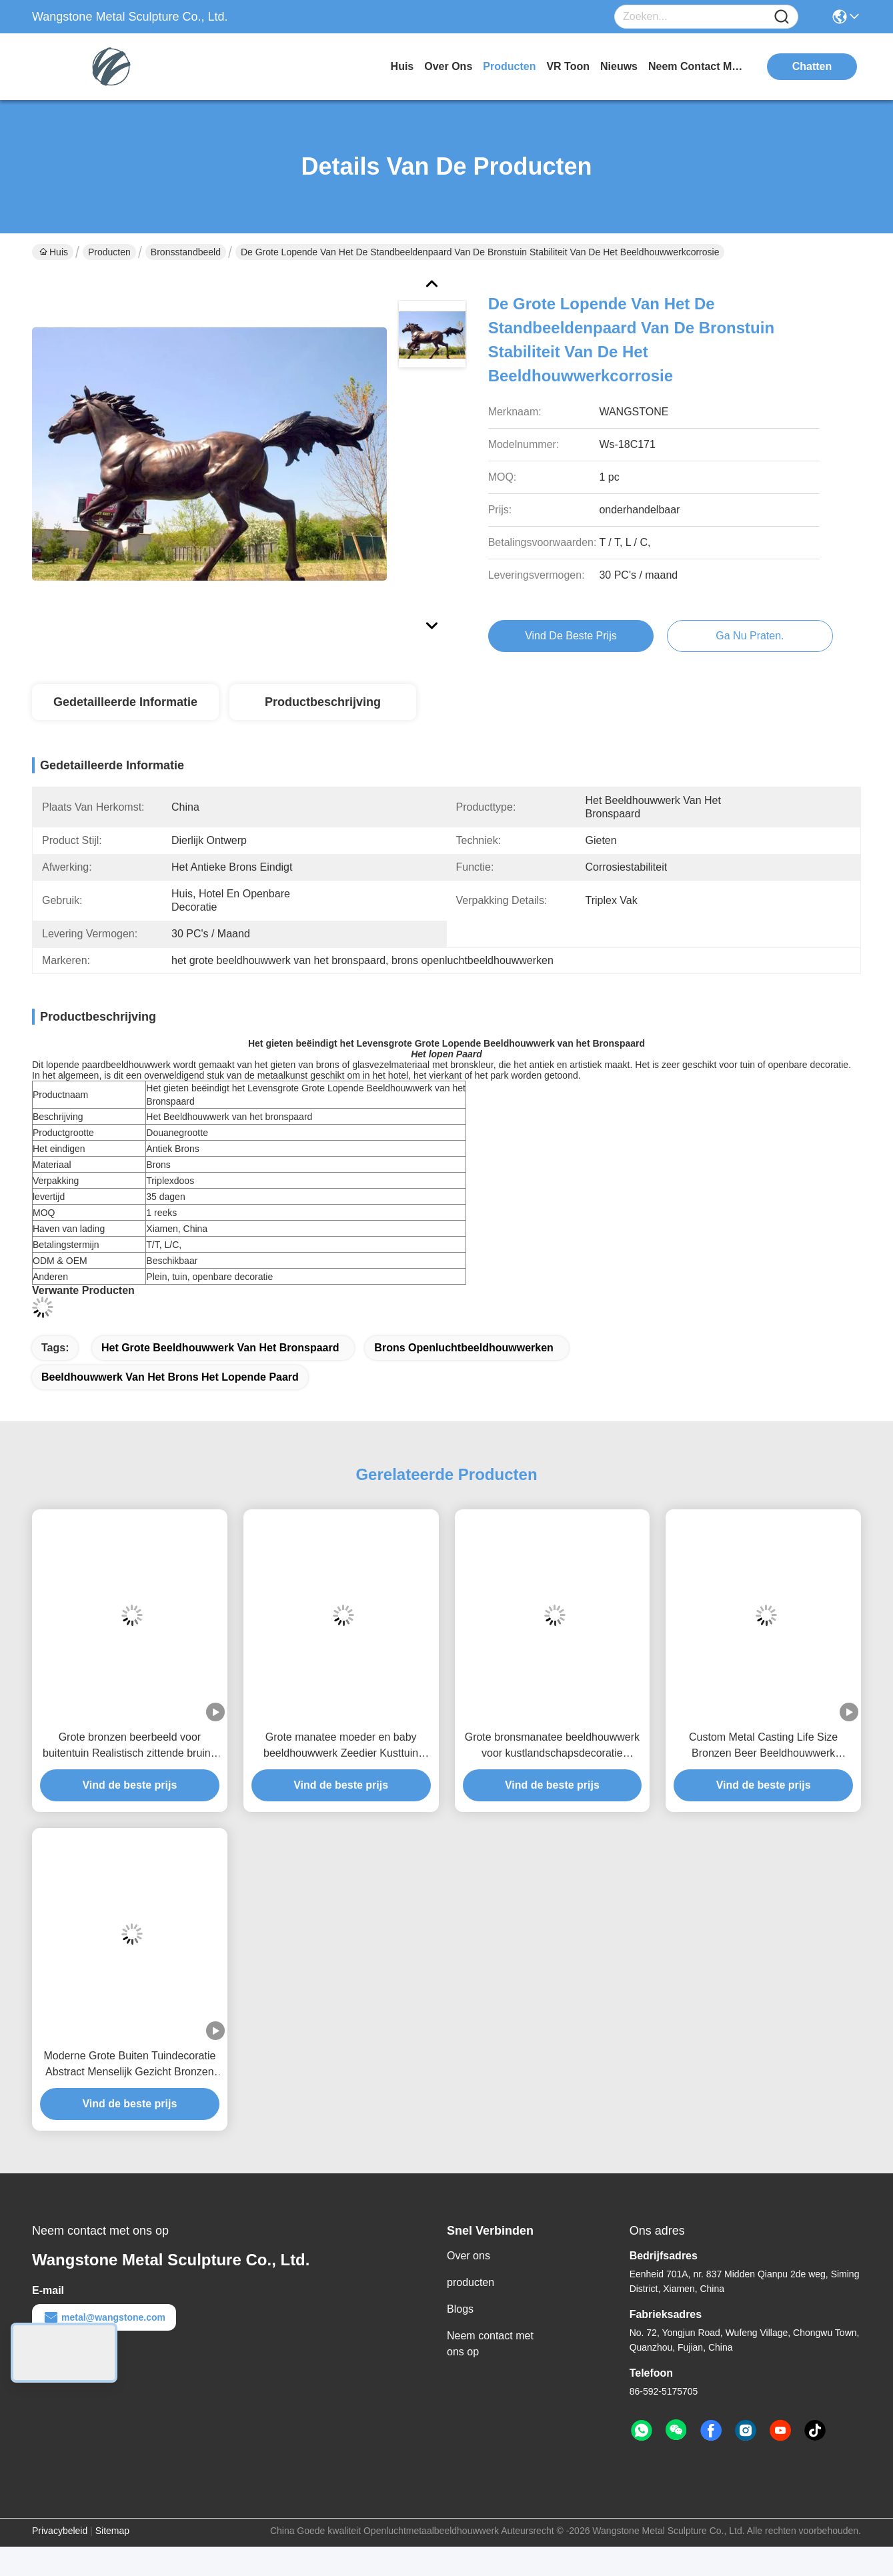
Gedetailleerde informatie (125, 702)
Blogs (460, 2309)
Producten (109, 252)
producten (509, 66)
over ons (448, 66)
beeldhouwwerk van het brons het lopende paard (170, 1377)
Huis (402, 66)
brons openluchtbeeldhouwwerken (463, 1347)
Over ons (468, 2255)
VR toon (568, 66)
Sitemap (112, 2530)
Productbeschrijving (323, 702)
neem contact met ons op (698, 66)
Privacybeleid (59, 2530)
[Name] (782, 17)
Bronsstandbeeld (186, 252)
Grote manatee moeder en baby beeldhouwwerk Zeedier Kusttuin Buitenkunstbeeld (340, 1746)
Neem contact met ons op (490, 2343)
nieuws (619, 66)
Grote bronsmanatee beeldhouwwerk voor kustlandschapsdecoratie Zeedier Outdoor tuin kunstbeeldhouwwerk (552, 1746)
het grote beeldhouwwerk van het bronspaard (220, 1347)
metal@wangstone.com (104, 2317)
